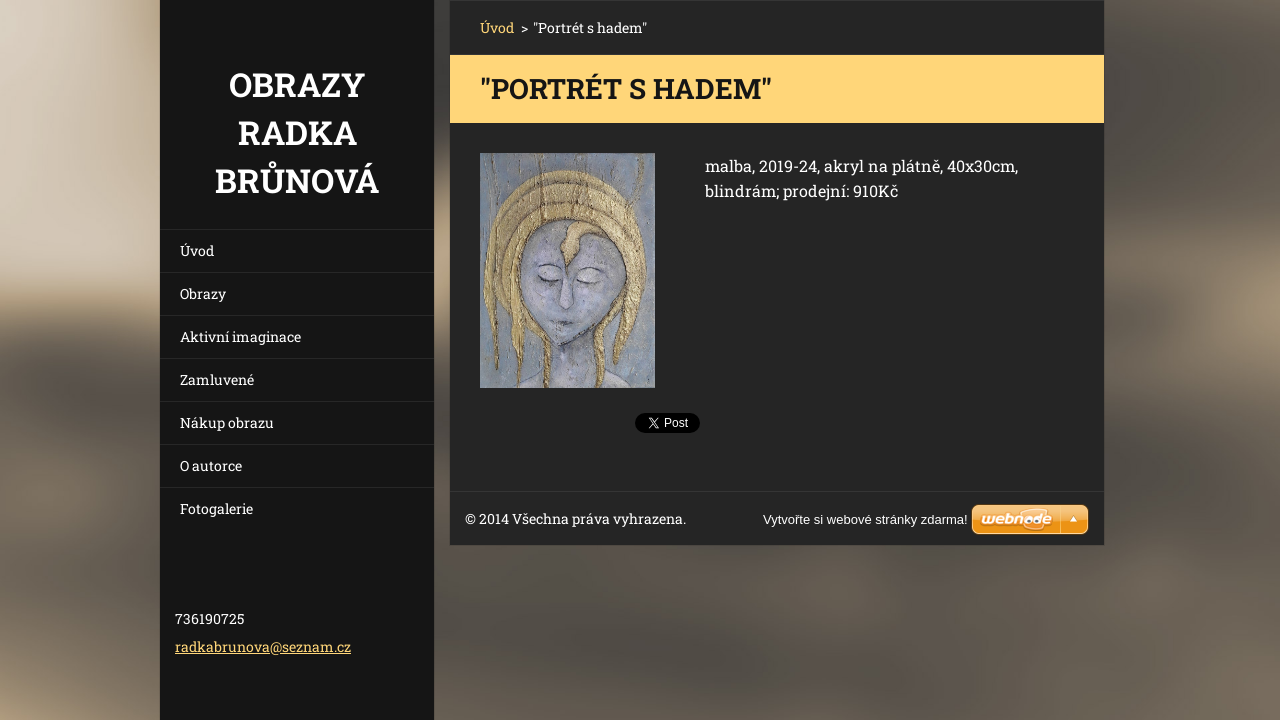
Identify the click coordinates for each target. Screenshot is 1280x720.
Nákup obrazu (227, 422)
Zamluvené (217, 379)
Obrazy (203, 293)
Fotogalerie (216, 508)
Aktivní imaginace (240, 336)
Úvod (197, 250)
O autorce (211, 465)
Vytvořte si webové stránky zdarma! (865, 519)
